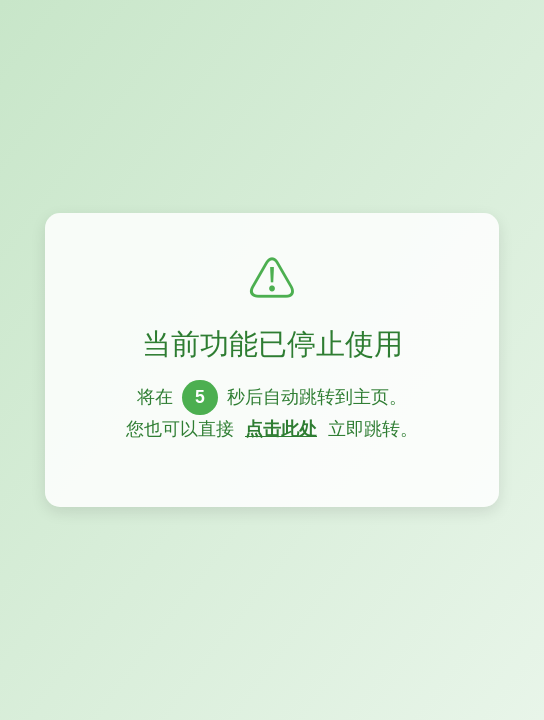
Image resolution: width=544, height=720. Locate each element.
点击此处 (281, 429)
